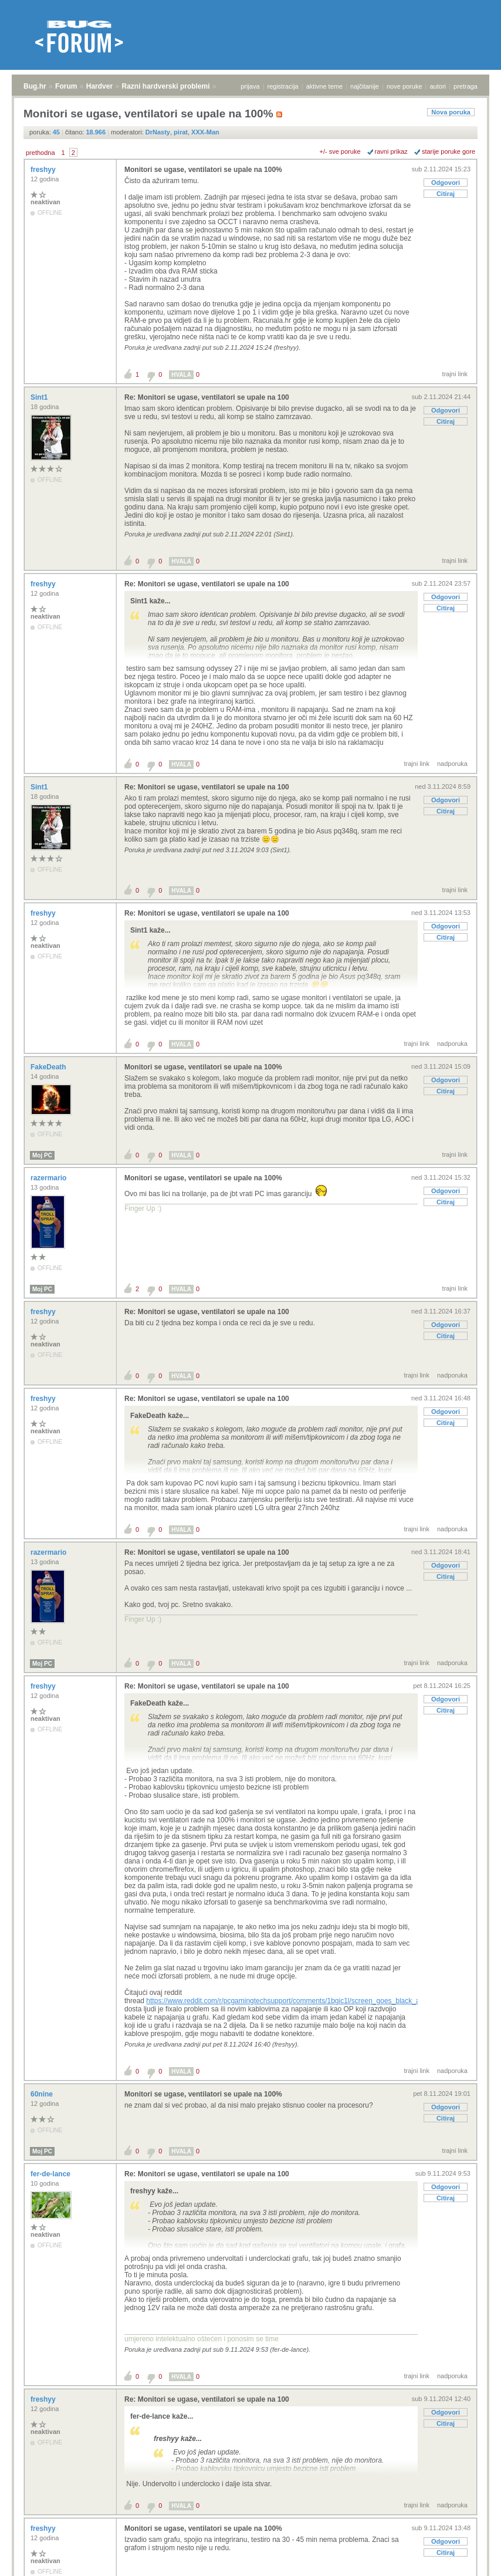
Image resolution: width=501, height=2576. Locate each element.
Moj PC (42, 1155)
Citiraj (445, 193)
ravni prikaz (391, 151)
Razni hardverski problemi (166, 86)
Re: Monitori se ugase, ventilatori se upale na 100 (206, 397)
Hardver (99, 86)
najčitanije (364, 86)
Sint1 (40, 397)
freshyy (44, 170)
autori (438, 86)
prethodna (40, 152)
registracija (283, 86)
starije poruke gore (448, 151)
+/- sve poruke (340, 151)
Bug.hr (34, 86)
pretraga (465, 86)
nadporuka (452, 763)
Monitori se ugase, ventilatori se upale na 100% (203, 170)
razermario (50, 1178)
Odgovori (445, 182)
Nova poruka (450, 112)
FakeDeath (49, 1067)
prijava (250, 86)
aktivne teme (324, 86)
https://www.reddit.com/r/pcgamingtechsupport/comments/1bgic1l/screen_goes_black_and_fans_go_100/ (310, 2001)
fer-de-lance (51, 2174)
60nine (43, 2094)
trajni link (455, 373)
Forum (66, 86)
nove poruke (404, 86)
